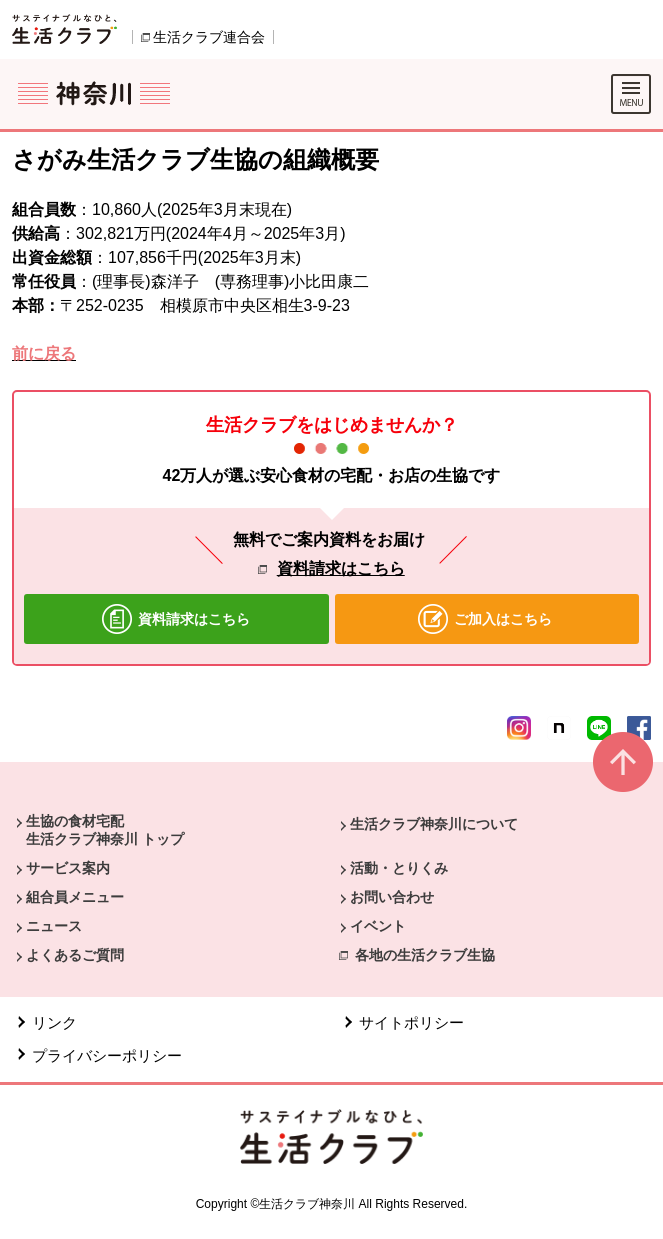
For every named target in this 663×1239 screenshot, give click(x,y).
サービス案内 (68, 868)
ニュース (54, 926)
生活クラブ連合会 (209, 37)
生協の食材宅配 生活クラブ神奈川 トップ (105, 830)
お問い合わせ (392, 897)
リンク (54, 1022)
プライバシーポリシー (107, 1055)
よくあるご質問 (75, 955)
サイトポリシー (411, 1022)
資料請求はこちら (341, 568)
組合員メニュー (75, 897)
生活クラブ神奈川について (434, 824)
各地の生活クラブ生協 (425, 955)
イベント (378, 926)
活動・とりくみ (399, 868)
